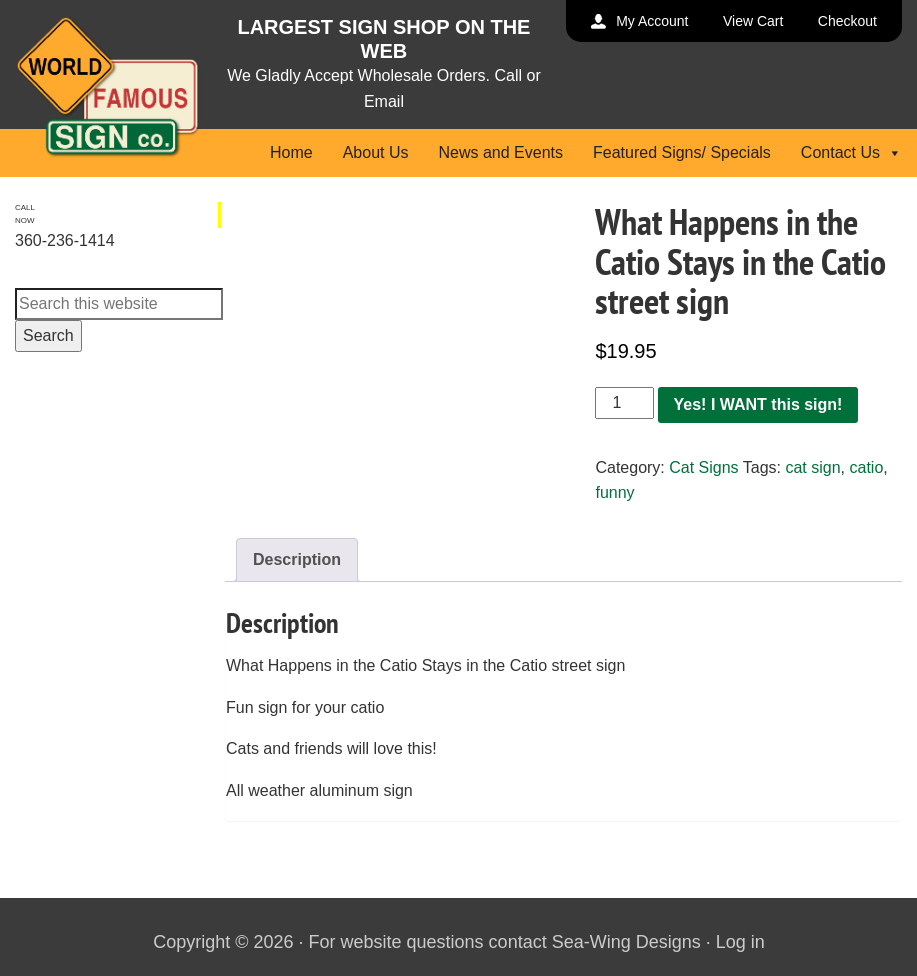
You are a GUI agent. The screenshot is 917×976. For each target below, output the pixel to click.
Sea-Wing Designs (626, 942)
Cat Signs (703, 467)
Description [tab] (297, 559)
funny (614, 492)
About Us (376, 152)
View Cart (753, 21)
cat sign (812, 467)
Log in (740, 942)
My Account (652, 21)
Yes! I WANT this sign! (758, 404)
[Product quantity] (624, 403)
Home (291, 152)
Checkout (847, 21)
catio (867, 467)
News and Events (500, 152)
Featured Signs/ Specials (682, 152)
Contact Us (851, 152)
